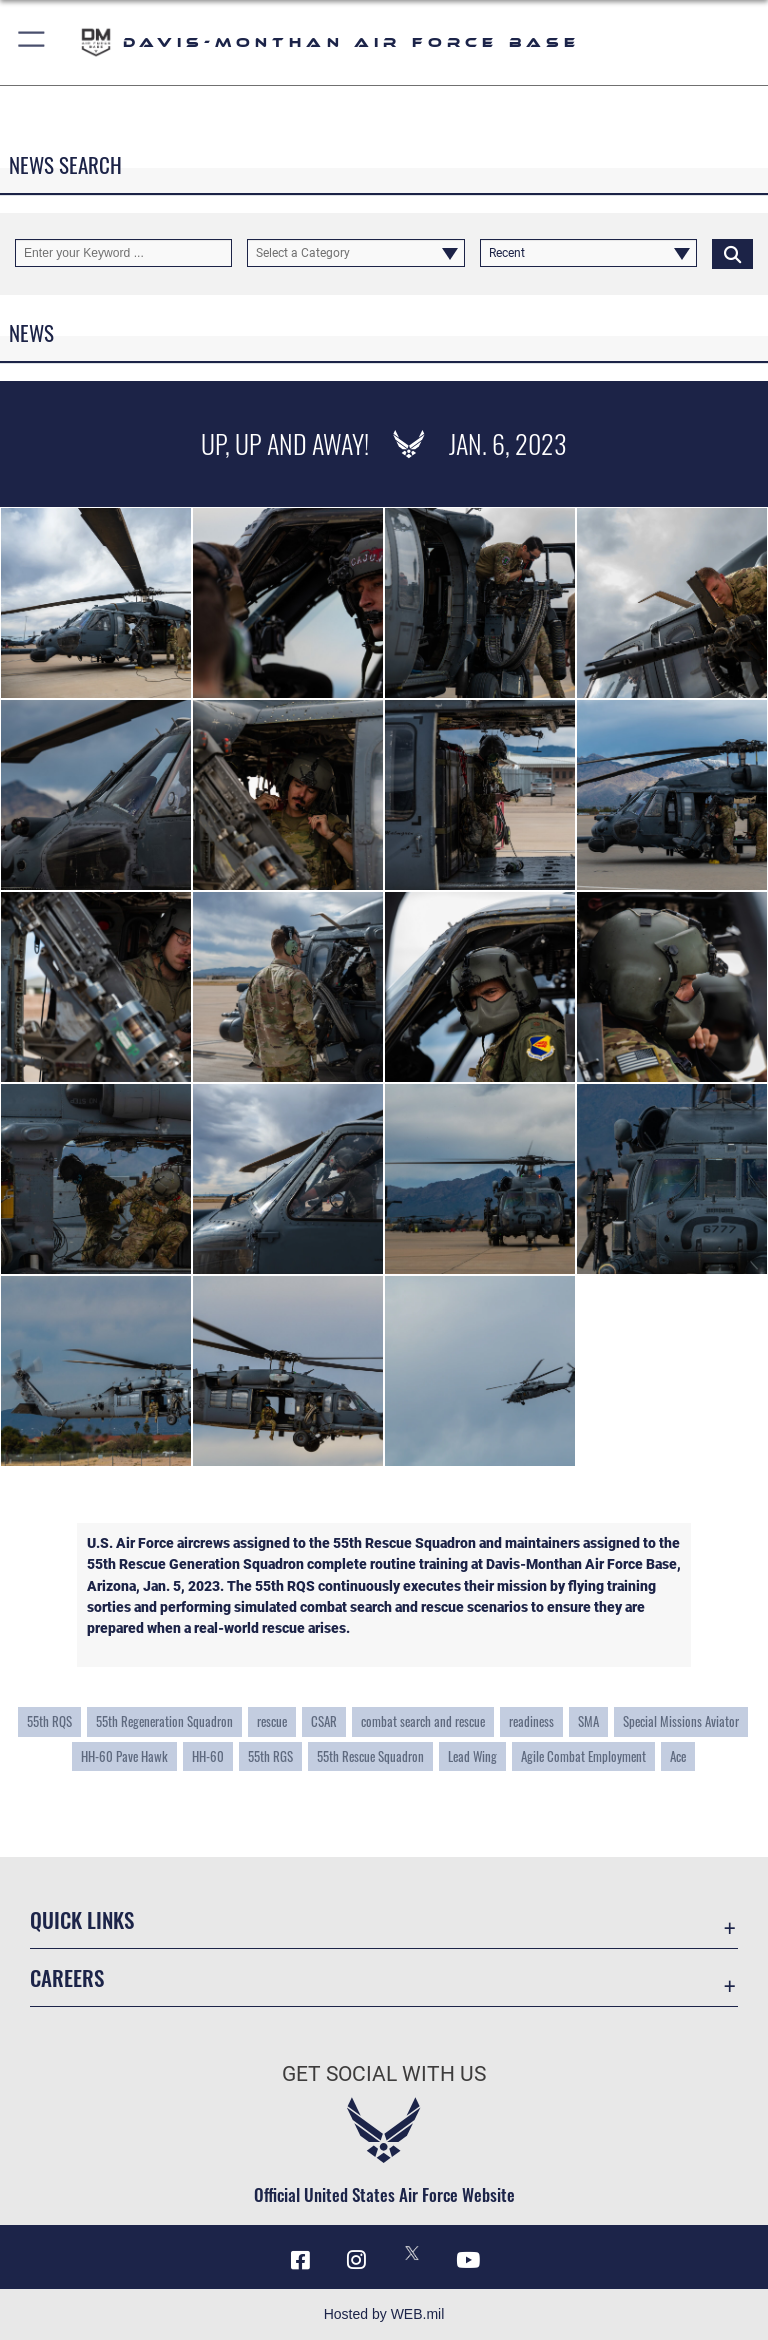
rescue (272, 1721)
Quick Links (82, 1919)
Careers (67, 1977)
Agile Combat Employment (583, 1756)
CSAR (324, 1721)
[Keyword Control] (123, 253)
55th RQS (49, 1721)
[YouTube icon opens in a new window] (468, 2260)
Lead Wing (472, 1756)
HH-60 (208, 1756)
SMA (588, 1721)
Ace (678, 1756)
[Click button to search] (732, 253)
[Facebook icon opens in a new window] (300, 2260)
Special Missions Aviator (681, 1721)
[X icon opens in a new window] (412, 2253)
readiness (531, 1721)
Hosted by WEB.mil (384, 2314)
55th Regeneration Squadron (164, 1721)
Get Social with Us (384, 2074)
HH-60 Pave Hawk (124, 1756)
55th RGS (270, 1756)
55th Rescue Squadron (370, 1756)
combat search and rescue (423, 1721)
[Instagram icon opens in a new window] (356, 2260)
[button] (32, 42)
